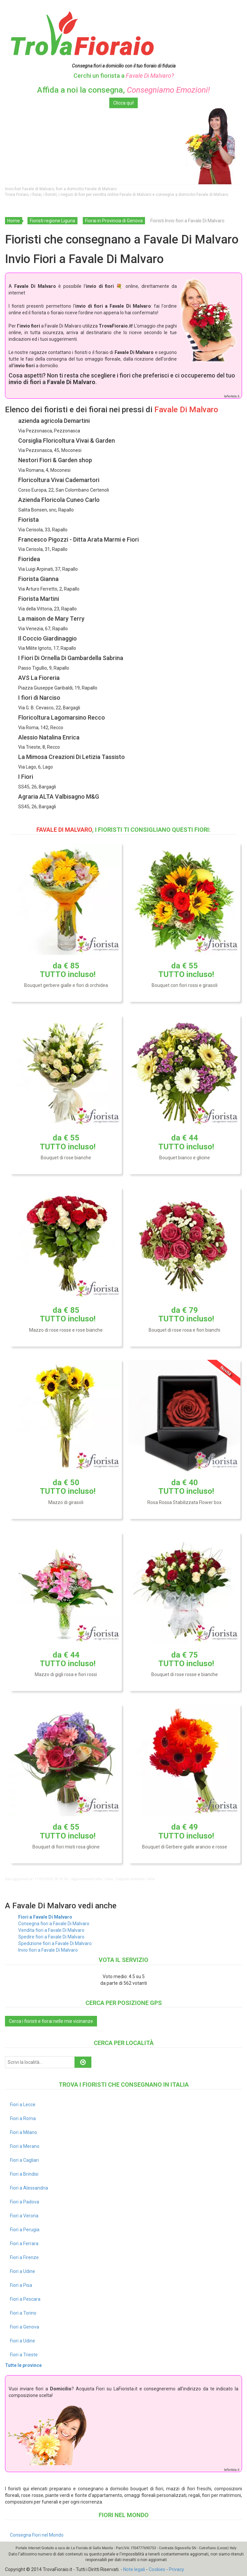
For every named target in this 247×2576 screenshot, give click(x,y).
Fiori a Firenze (24, 2257)
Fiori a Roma (23, 2118)
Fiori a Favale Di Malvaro (45, 1917)
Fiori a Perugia (24, 2229)
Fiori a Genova (24, 2327)
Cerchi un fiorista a (124, 75)
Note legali (134, 2569)
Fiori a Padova (24, 2201)
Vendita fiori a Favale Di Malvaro (51, 1930)
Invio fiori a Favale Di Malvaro (48, 1950)
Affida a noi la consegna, (123, 90)
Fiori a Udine (22, 2271)
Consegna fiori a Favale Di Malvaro (53, 1923)
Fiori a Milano (23, 2132)
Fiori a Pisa (21, 2285)
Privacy (176, 2569)
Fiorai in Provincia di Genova (114, 220)
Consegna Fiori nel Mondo (37, 2535)
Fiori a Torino (23, 2313)
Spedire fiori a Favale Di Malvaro (51, 1936)
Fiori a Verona (24, 2215)
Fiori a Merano (24, 2146)
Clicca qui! (123, 103)
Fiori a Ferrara (24, 2243)
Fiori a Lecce (22, 2104)
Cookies (157, 2569)
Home (13, 220)
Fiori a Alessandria (29, 2188)
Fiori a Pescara (25, 2299)
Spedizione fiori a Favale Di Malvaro (55, 1943)
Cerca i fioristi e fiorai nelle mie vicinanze (51, 2021)
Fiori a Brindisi (24, 2174)
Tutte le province (23, 2365)
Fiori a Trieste (24, 2354)
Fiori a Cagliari (24, 2160)
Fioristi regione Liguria (52, 220)
